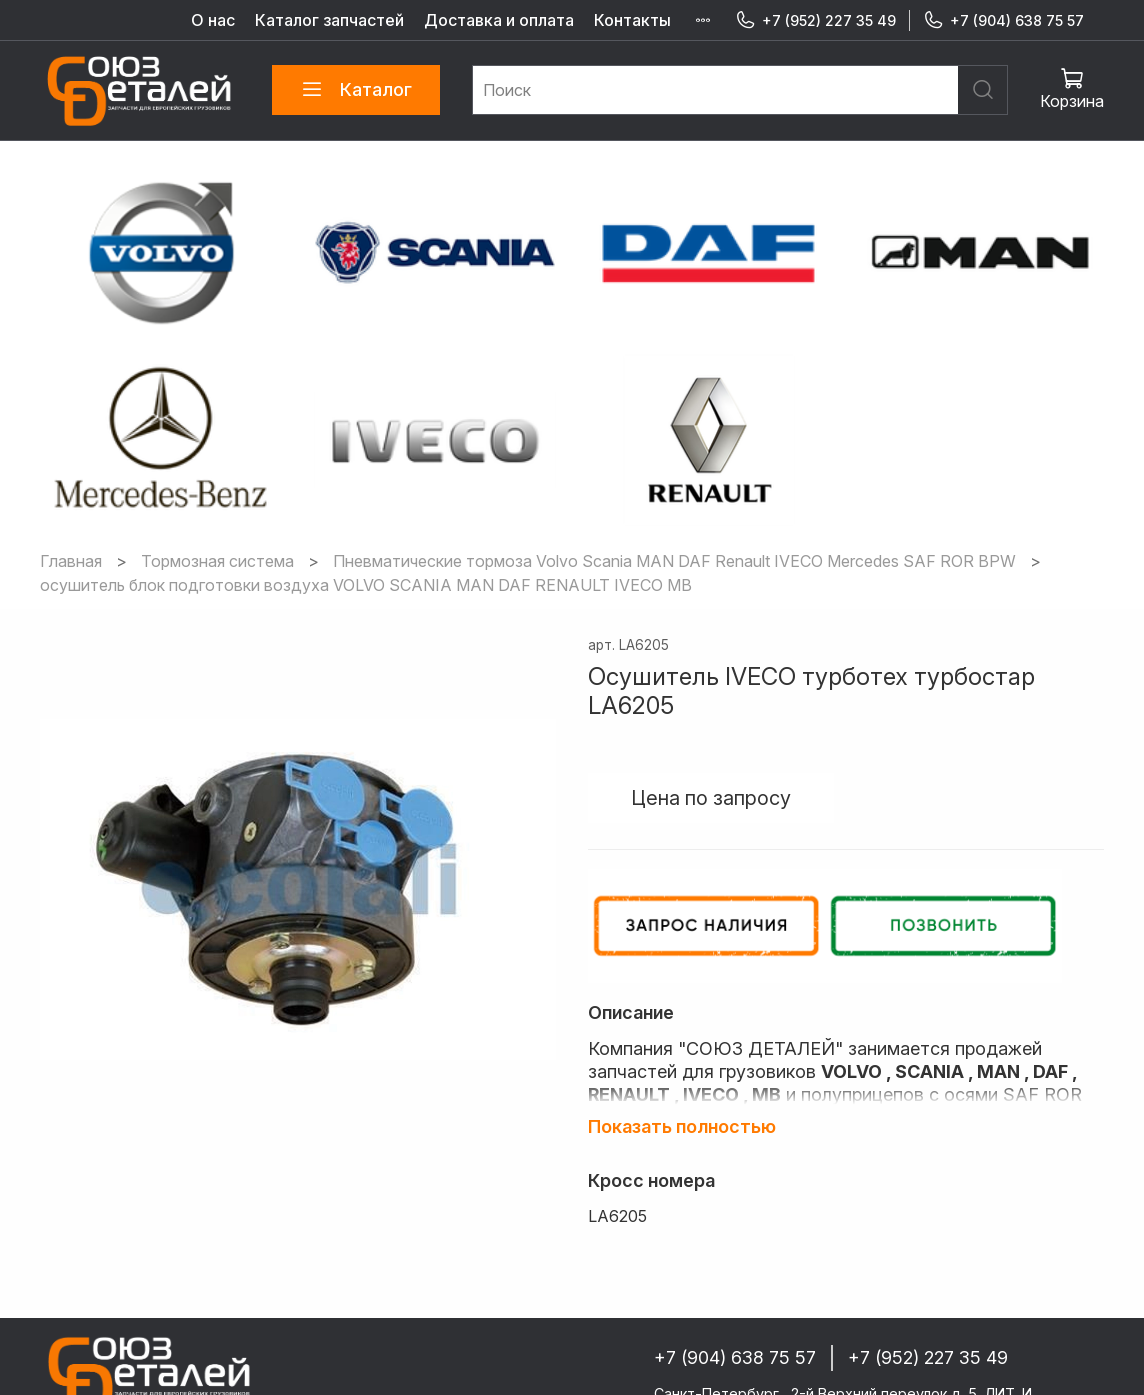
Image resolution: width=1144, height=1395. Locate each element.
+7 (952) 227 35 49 (815, 20)
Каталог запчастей (329, 20)
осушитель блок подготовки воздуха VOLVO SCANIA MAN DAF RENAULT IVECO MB (366, 454)
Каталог (356, 90)
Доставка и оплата (499, 20)
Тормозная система (217, 430)
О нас (213, 20)
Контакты (632, 20)
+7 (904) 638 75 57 (1003, 20)
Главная (71, 430)
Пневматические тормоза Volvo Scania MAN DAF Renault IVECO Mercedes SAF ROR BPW (674, 430)
